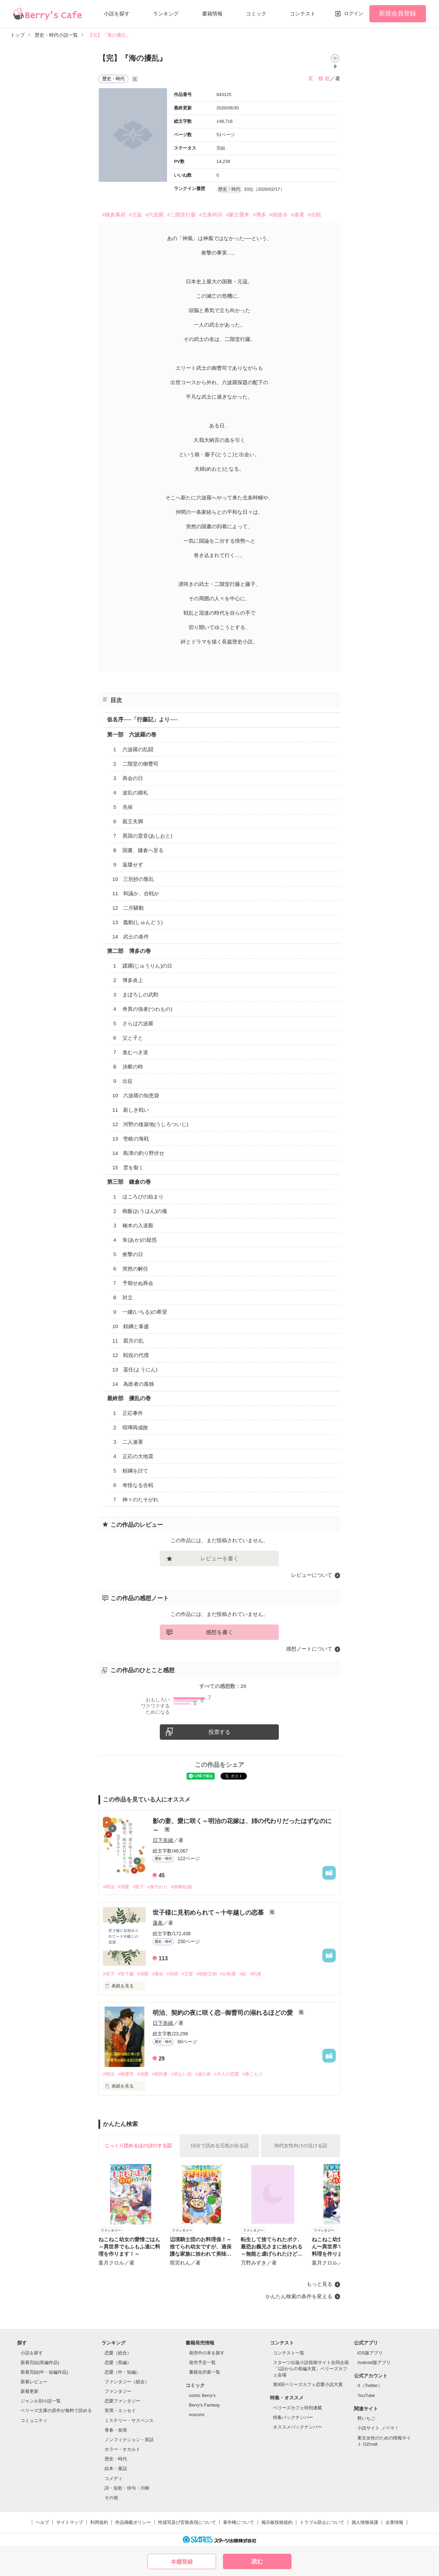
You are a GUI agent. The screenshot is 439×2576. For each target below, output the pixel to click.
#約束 (255, 1973)
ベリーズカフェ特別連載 (297, 2407)
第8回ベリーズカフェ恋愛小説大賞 (307, 2384)
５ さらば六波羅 (132, 1023)
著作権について (238, 2522)
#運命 (157, 1973)
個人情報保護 (365, 2522)
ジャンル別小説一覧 (41, 2400)
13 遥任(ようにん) (134, 1369)
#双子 (138, 1886)
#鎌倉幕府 (113, 214)
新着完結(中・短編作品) (44, 2372)
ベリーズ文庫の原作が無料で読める (56, 2410)
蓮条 (158, 1923)
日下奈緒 (163, 1840)
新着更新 (29, 2391)
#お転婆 (228, 1973)
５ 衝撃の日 (127, 1254)
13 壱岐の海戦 (130, 1139)
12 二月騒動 (128, 908)
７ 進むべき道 (130, 1052)
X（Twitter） (369, 2385)
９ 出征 (122, 1081)
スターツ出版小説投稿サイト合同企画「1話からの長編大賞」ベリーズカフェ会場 (311, 2368)
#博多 (259, 214)
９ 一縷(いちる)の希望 (139, 1312)
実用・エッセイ (120, 2410)
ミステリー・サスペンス (129, 2420)
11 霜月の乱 (128, 1341)
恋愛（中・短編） (122, 2372)
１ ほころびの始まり (138, 1197)
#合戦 (314, 214)
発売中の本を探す (207, 2352)
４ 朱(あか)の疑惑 (134, 1240)
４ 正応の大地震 (132, 1456)
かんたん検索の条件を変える (298, 2296)
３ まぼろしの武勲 (135, 994)
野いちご (366, 2418)
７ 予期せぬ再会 (132, 1283)
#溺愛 (123, 1886)
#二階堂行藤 (181, 214)
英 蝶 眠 (319, 78)
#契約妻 (160, 2074)
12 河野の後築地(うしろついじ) (150, 1124)
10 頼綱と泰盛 (130, 1326)
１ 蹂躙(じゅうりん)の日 (142, 966)
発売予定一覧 (202, 2362)
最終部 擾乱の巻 (129, 1398)
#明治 (108, 1886)
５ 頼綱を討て (130, 1471)
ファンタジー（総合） (127, 2381)
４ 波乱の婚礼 (130, 792)
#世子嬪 (126, 1973)
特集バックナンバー (293, 2417)
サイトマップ (69, 2522)
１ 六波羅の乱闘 (132, 749)
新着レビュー (34, 2381)
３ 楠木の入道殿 (132, 1225)
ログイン (353, 13)
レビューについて (311, 1575)
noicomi (196, 2414)
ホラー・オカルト (122, 2449)
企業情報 (394, 2522)
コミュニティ (34, 2420)
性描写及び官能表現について (187, 2522)
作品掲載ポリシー (133, 2522)
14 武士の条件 (130, 937)
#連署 (297, 214)
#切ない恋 (181, 2074)
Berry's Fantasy (204, 2405)
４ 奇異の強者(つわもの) (142, 1009)
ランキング (166, 13)
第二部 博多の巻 (129, 951)
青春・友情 (116, 2430)
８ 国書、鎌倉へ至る (138, 850)
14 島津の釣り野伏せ (138, 1153)
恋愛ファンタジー (122, 2400)
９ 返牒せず (127, 864)
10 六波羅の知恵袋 (135, 1095)
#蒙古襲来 (237, 214)
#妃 (242, 1973)
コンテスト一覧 (288, 2352)
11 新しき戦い (130, 1110)
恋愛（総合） (118, 2352)
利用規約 (99, 2522)
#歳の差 (203, 2074)
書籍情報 (212, 13)
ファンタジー (118, 2391)
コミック (256, 13)
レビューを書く (219, 1558)
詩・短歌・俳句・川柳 (127, 2488)
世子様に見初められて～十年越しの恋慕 (209, 1912)
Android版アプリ (374, 2362)
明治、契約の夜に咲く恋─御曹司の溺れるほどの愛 (224, 2012)
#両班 (172, 1973)
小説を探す (117, 13)
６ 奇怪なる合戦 (132, 1485)
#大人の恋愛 (226, 2074)
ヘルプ (42, 2522)
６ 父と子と (127, 1038)
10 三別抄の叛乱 (133, 879)
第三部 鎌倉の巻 (129, 1182)
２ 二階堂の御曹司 (135, 764)
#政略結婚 (181, 1886)
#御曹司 (126, 2074)
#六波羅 (154, 214)
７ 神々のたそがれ (135, 1499)
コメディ (113, 2478)
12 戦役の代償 (130, 1355)
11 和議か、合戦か (135, 893)
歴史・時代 (116, 2458)
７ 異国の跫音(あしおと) (142, 836)
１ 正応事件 (127, 1413)
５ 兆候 (122, 807)
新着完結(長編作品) (40, 2362)
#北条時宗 (211, 214)
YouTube (366, 2395)
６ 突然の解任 (130, 1269)
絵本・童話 (116, 2468)
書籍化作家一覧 (204, 2372)
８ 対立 (122, 1297)
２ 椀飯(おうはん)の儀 (139, 1211)
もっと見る (319, 2284)
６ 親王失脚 (127, 821)
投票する (219, 1732)
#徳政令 (279, 214)
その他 (111, 2497)
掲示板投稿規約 (277, 2522)
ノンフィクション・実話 (129, 2439)
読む (257, 2561)
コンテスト (303, 13)
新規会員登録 (397, 13)
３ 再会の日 (127, 778)
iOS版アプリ (370, 2352)
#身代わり (157, 1886)
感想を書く (219, 1632)
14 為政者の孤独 (133, 1384)
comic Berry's (202, 2395)
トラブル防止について (322, 2522)
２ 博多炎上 (127, 980)
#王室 (187, 1973)
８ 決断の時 (127, 1067)
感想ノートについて (309, 1649)
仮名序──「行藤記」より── (142, 719)
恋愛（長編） (118, 2362)
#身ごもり (252, 2074)
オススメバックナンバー (297, 2427)
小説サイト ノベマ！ (378, 2428)
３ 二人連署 (127, 1442)
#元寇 (135, 214)
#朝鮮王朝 (207, 1973)
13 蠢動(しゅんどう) (137, 922)
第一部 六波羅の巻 (131, 734)
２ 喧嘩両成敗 (130, 1427)
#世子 (108, 1973)
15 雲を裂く (128, 1167)
